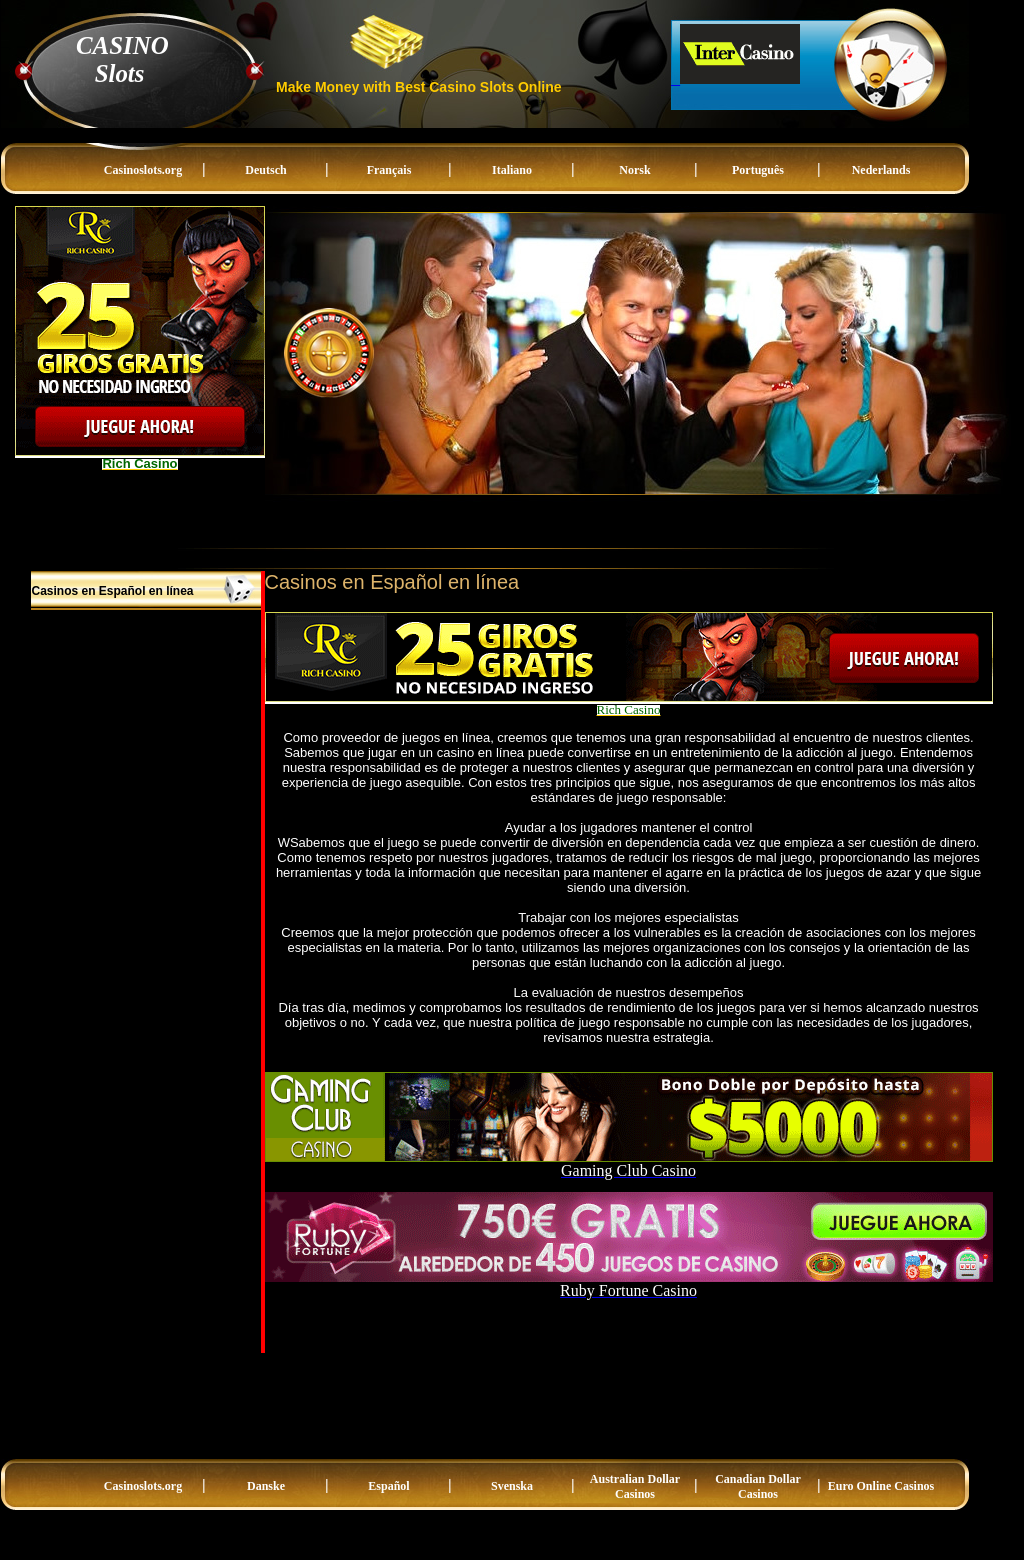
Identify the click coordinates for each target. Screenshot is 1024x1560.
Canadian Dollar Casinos (758, 1486)
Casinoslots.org (143, 170)
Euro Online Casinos (881, 1486)
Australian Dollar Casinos (635, 1486)
